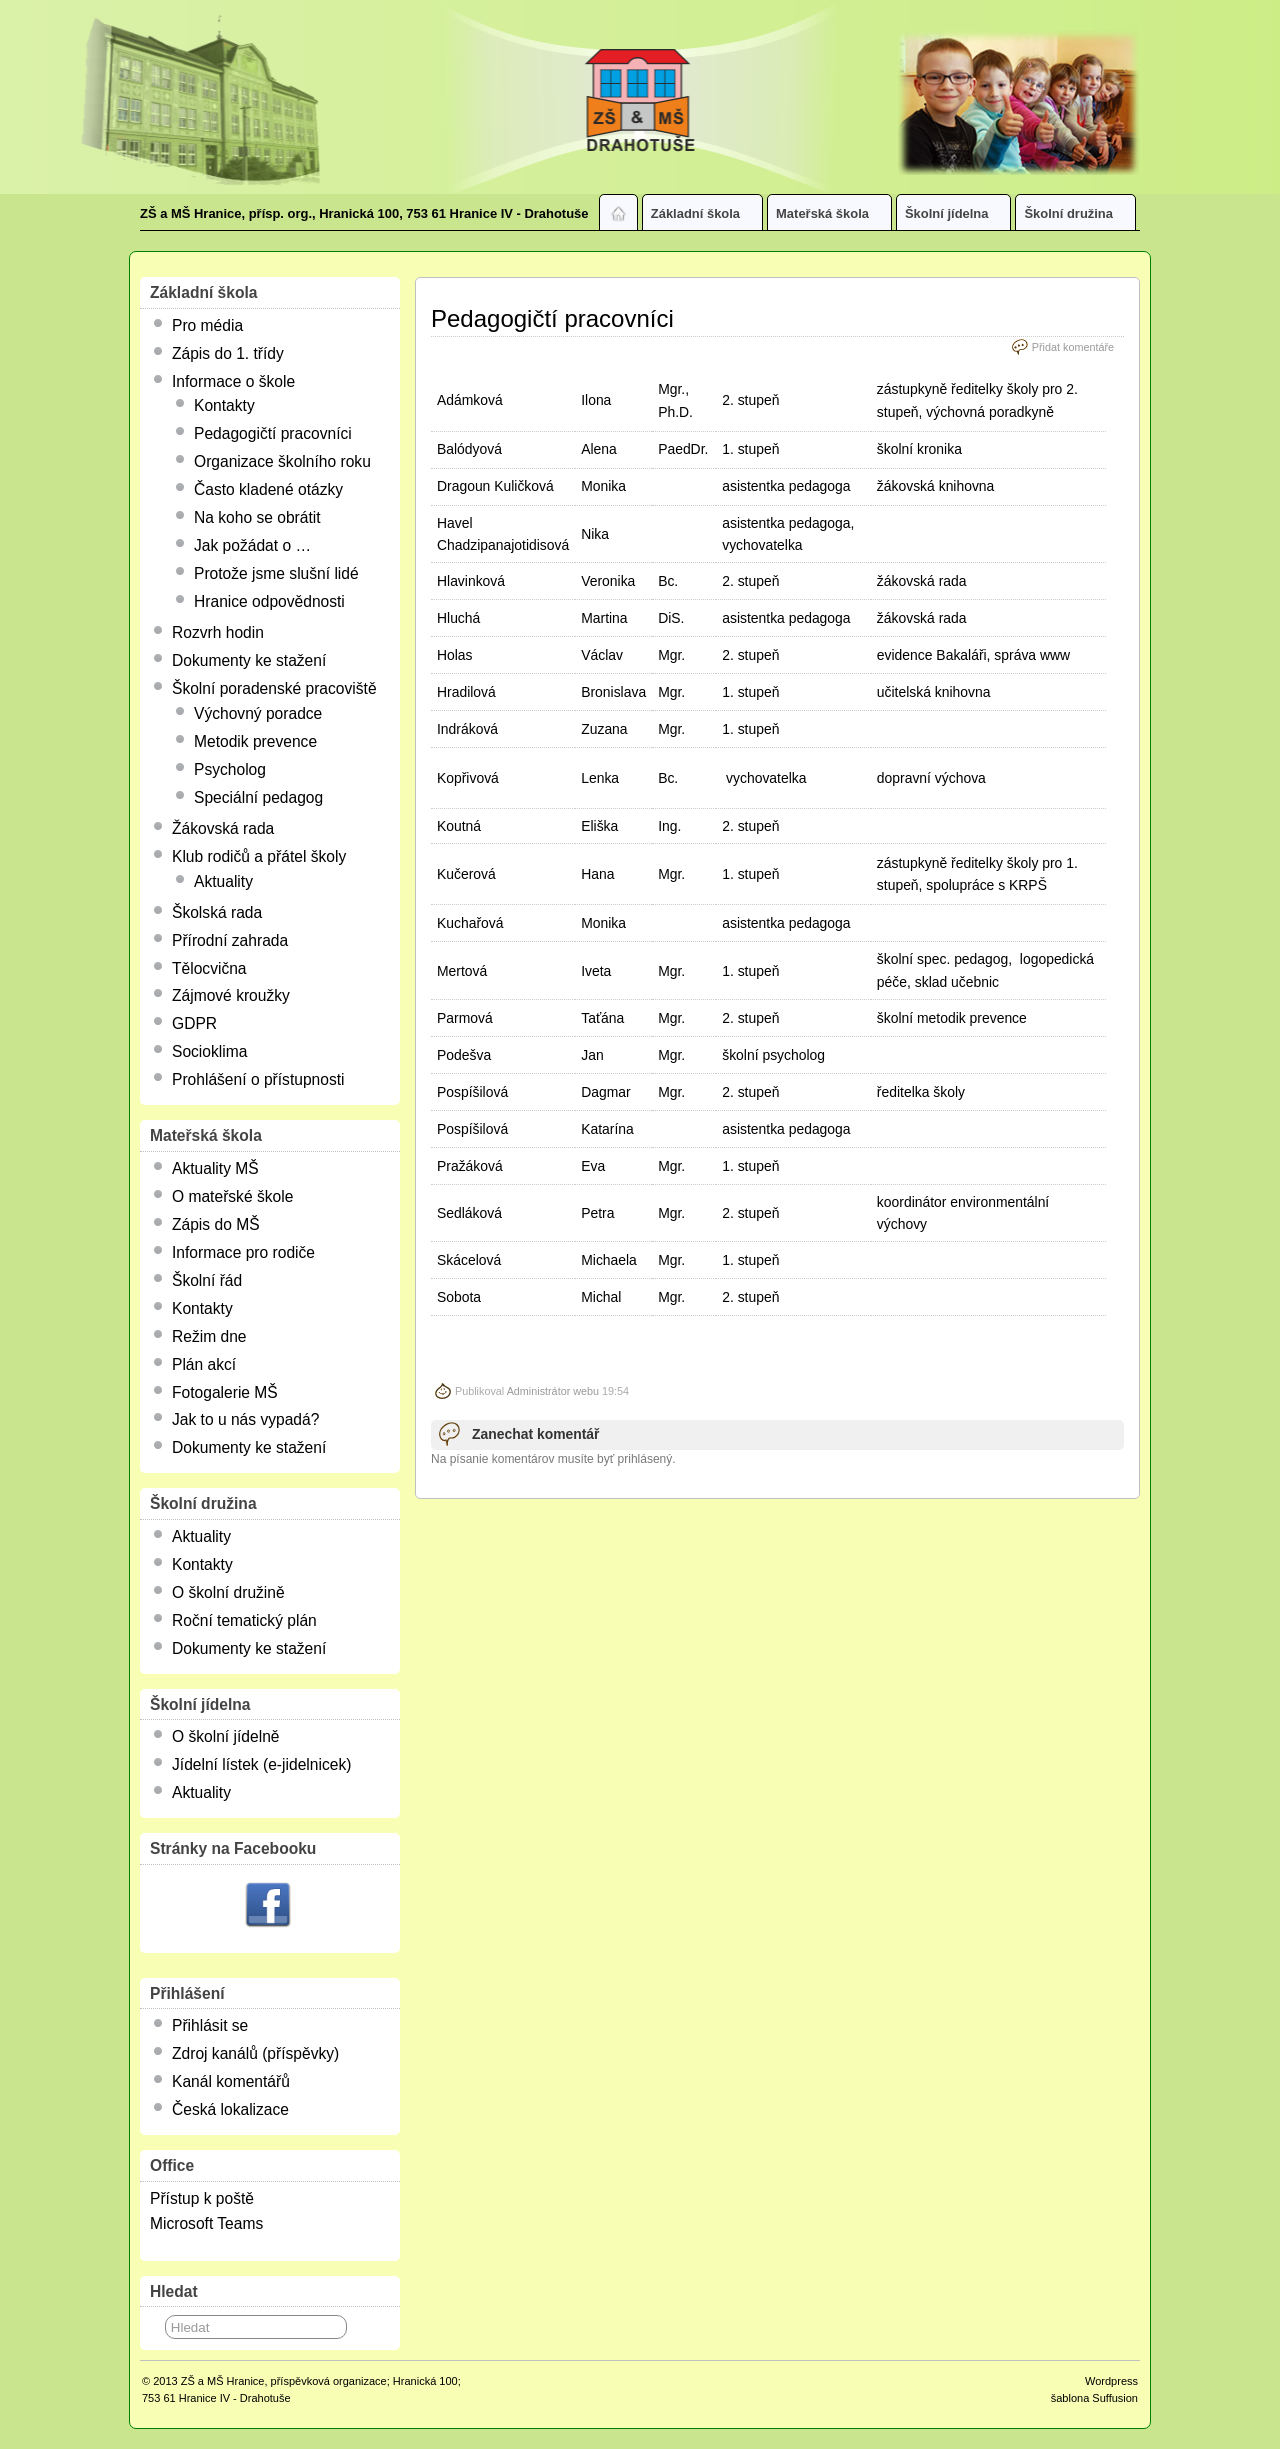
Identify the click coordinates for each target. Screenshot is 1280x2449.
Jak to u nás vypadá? (245, 1419)
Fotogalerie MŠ (225, 1392)
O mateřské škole (232, 1196)
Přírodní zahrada (230, 940)
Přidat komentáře (1073, 347)
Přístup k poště (202, 2198)
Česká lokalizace (230, 2109)
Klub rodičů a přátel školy (259, 856)
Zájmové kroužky (231, 995)
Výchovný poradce (258, 713)
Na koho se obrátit (257, 517)
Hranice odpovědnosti (269, 601)
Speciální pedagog (258, 797)
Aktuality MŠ (215, 1168)
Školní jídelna (955, 218)
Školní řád (207, 1280)
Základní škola (704, 218)
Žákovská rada (223, 828)
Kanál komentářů (231, 2081)
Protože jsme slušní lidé (276, 573)
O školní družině (228, 1592)
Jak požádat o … (252, 545)
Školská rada (217, 912)
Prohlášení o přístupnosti (258, 1079)
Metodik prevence (255, 741)
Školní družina (1077, 218)
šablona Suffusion (1094, 2398)
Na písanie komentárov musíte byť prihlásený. (553, 1459)
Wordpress (1111, 2381)
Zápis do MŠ (216, 1224)
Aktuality (223, 881)
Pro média (207, 325)
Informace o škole (233, 381)
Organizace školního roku (282, 461)
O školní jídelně (225, 1736)
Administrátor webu (553, 1391)
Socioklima (209, 1051)
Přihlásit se (210, 2025)
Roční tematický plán (244, 1620)
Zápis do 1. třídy (228, 353)
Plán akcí (204, 1364)
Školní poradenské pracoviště (274, 688)
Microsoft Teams (206, 2223)
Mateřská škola (831, 218)
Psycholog (230, 769)
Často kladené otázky (268, 489)
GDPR (194, 1023)
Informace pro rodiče (243, 1252)
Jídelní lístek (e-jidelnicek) (261, 1764)
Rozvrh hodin (218, 632)
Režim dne (209, 1336)
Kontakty (224, 405)
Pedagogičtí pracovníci (273, 433)
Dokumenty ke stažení (249, 660)
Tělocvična (209, 968)
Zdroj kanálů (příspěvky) (255, 2053)
